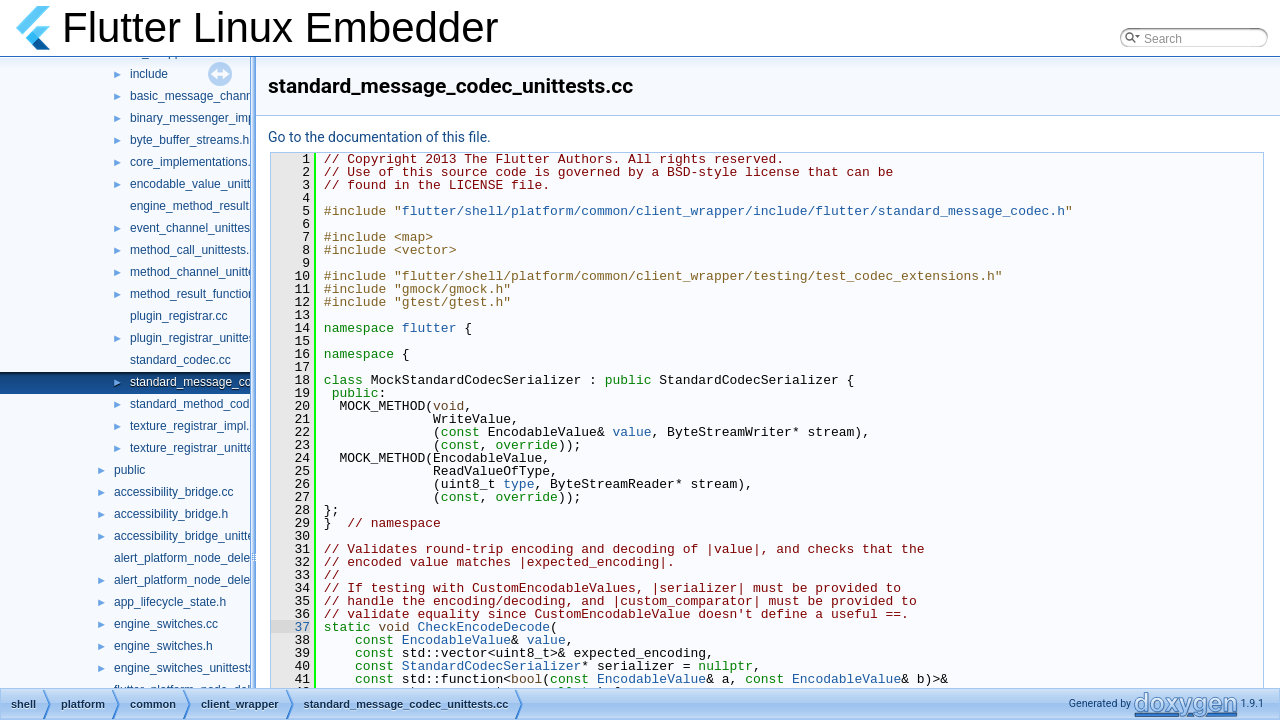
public (129, 470)
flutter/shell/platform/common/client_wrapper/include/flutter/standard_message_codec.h (733, 211)
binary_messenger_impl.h (198, 118)
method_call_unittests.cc (195, 250)
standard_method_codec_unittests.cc (229, 404)
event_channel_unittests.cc (202, 228)
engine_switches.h (163, 646)
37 (290, 627)
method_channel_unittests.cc (207, 272)
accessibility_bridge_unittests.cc (199, 536)
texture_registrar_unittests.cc (207, 448)
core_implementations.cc (196, 162)
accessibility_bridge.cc (173, 492)
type (518, 484)
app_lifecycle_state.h (170, 602)
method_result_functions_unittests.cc (228, 294)
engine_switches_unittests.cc (191, 668)
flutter (429, 328)
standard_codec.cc (180, 360)
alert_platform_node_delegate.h (198, 580)
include (149, 74)
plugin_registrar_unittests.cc (204, 338)
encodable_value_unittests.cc (208, 184)
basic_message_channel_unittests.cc (229, 96)
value (631, 432)
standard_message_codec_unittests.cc (233, 382)
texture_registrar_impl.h (193, 426)
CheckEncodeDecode (483, 627)
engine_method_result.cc (197, 206)
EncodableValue (456, 640)
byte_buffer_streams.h (189, 140)
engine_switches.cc (166, 624)
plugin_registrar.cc (178, 316)
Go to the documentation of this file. (379, 137)
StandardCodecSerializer (491, 666)
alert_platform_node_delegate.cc (201, 558)
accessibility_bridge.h (171, 514)
